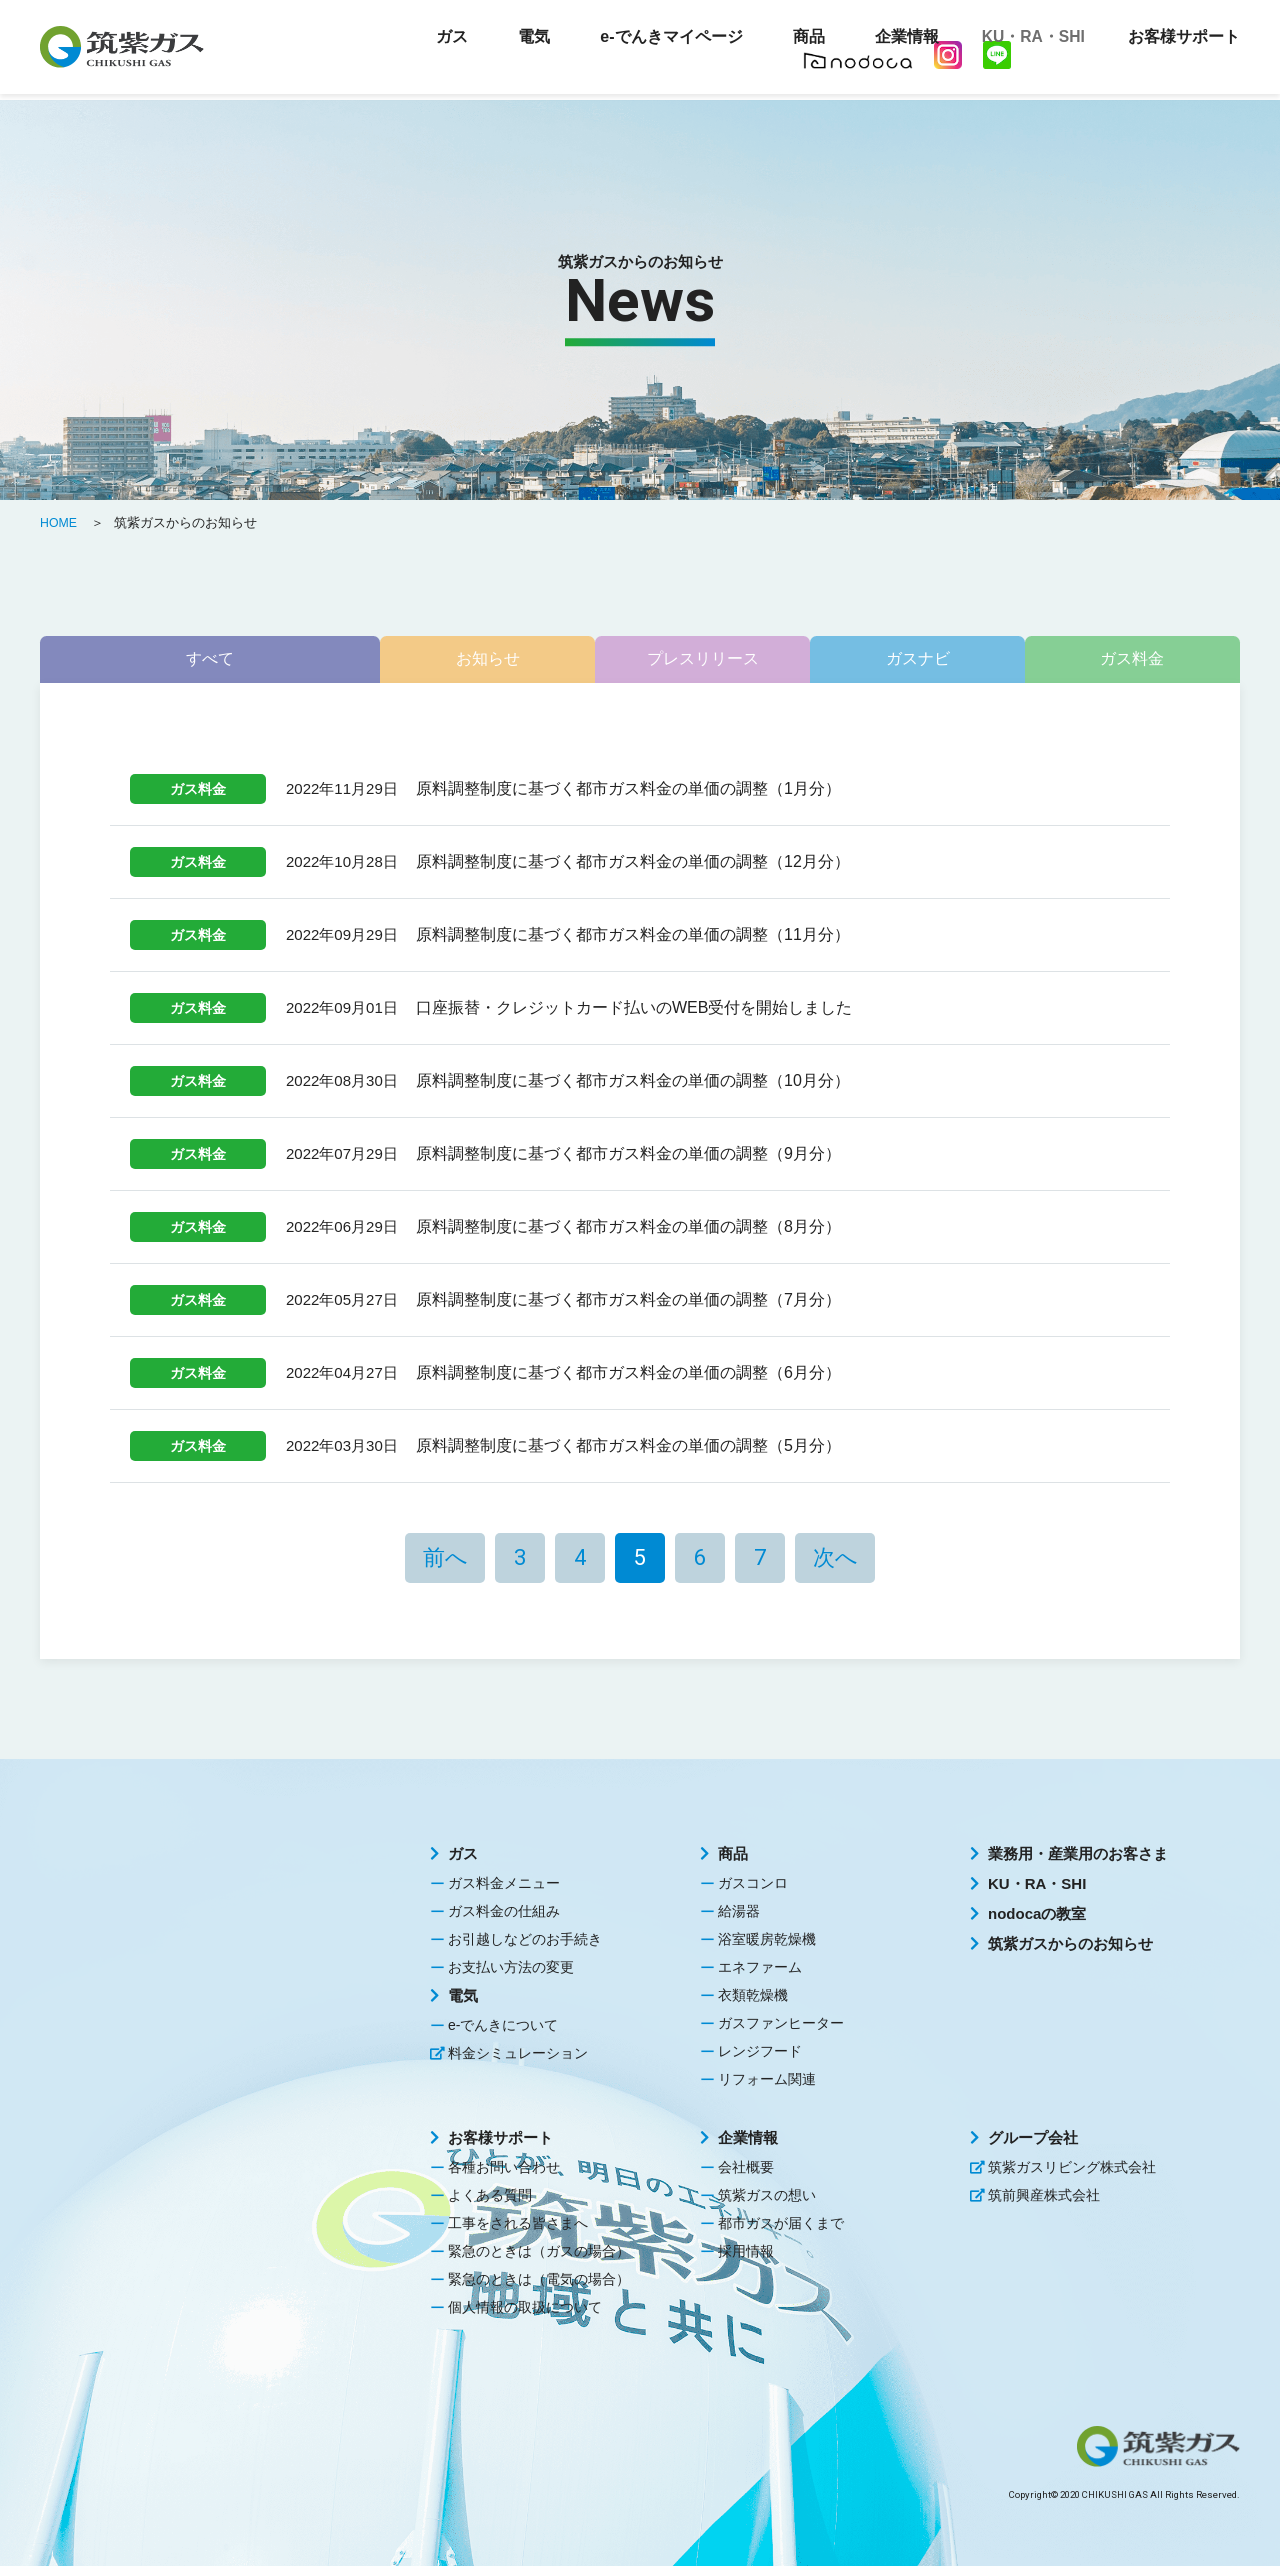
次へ (835, 1560)
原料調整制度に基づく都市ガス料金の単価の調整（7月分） (628, 1302)
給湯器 (739, 1914)
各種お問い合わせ (504, 2170)
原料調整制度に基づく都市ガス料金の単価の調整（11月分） (633, 937)
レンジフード (760, 2054)
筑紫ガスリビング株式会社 (1072, 2170)
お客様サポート (500, 2140)
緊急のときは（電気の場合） (539, 2282)
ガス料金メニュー (504, 1886)
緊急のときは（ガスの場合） (539, 2254)
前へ (445, 1560)
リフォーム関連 (767, 2082)
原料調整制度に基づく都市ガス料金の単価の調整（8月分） (628, 1229)
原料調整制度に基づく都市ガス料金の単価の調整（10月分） (633, 1083)
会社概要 (746, 2170)
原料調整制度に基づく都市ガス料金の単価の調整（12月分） (633, 864)
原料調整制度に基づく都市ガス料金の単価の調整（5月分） (628, 1448)
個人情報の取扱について (525, 2310)
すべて (154, 660)
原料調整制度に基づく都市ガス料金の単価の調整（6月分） (628, 1375)
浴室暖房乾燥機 (767, 1942)
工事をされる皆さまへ (518, 2226)
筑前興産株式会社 (1044, 2198)
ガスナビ (883, 660)
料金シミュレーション (518, 2056)
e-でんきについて (503, 2028)
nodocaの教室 (1037, 1916)
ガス (463, 1856)
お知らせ (397, 660)
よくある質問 (490, 2198)
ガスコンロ (753, 1886)
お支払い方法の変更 (511, 1970)
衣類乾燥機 (753, 1998)
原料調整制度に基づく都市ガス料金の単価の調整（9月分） (628, 1156)
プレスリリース (640, 660)
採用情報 (746, 2254)
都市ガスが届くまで (781, 2226)
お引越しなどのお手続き (525, 1942)
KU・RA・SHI (1025, 40)
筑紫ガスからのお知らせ (1070, 1946)
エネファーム (760, 1970)
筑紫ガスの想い (767, 2198)
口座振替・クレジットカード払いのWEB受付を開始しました (634, 1010)
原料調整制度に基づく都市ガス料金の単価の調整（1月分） (628, 791)
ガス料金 (1126, 660)
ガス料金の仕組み (504, 1914)
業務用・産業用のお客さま (1078, 1856)
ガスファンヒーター (781, 2026)
